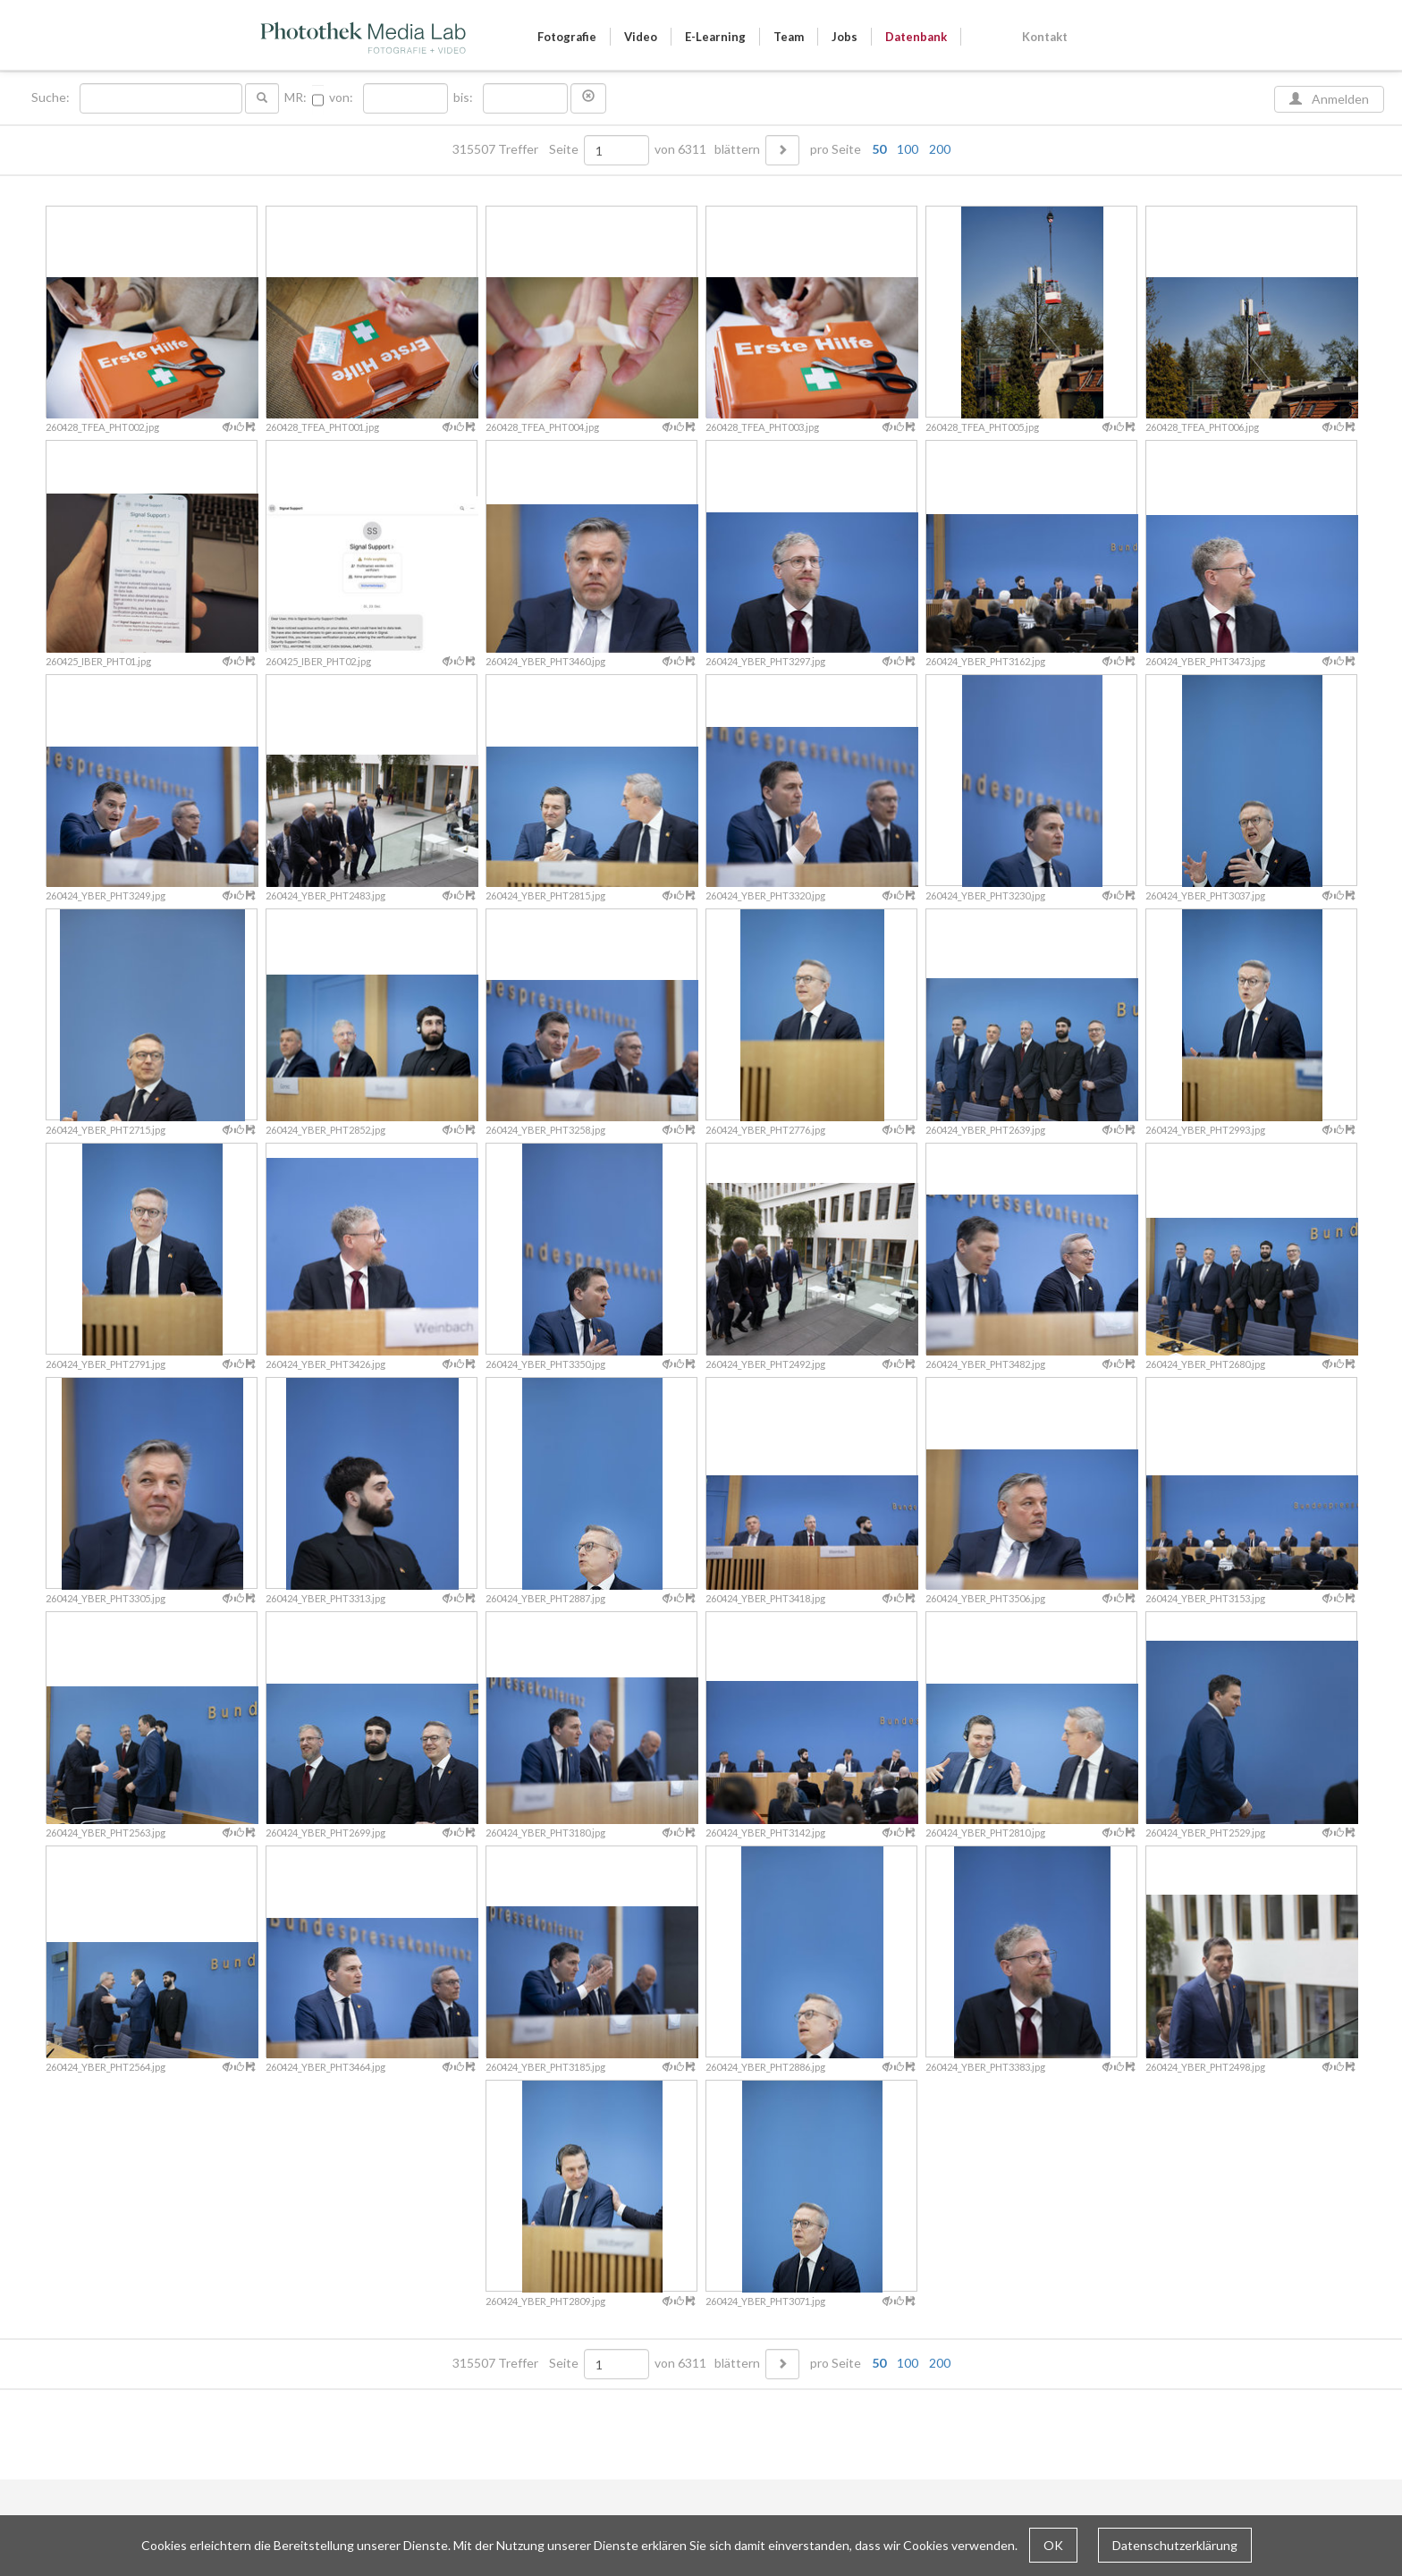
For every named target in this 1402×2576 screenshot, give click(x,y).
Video (640, 37)
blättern (737, 149)
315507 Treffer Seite (516, 149)
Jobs (844, 37)
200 (939, 148)
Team (788, 37)
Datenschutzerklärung (1174, 2545)
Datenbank (916, 37)
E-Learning (715, 37)
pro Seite (876, 149)
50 (879, 148)
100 (907, 148)
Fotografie (566, 37)
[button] (588, 98)
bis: (463, 97)
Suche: (51, 97)
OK (1053, 2545)
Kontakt (1045, 37)
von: (341, 97)
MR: (295, 97)
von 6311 (680, 149)
